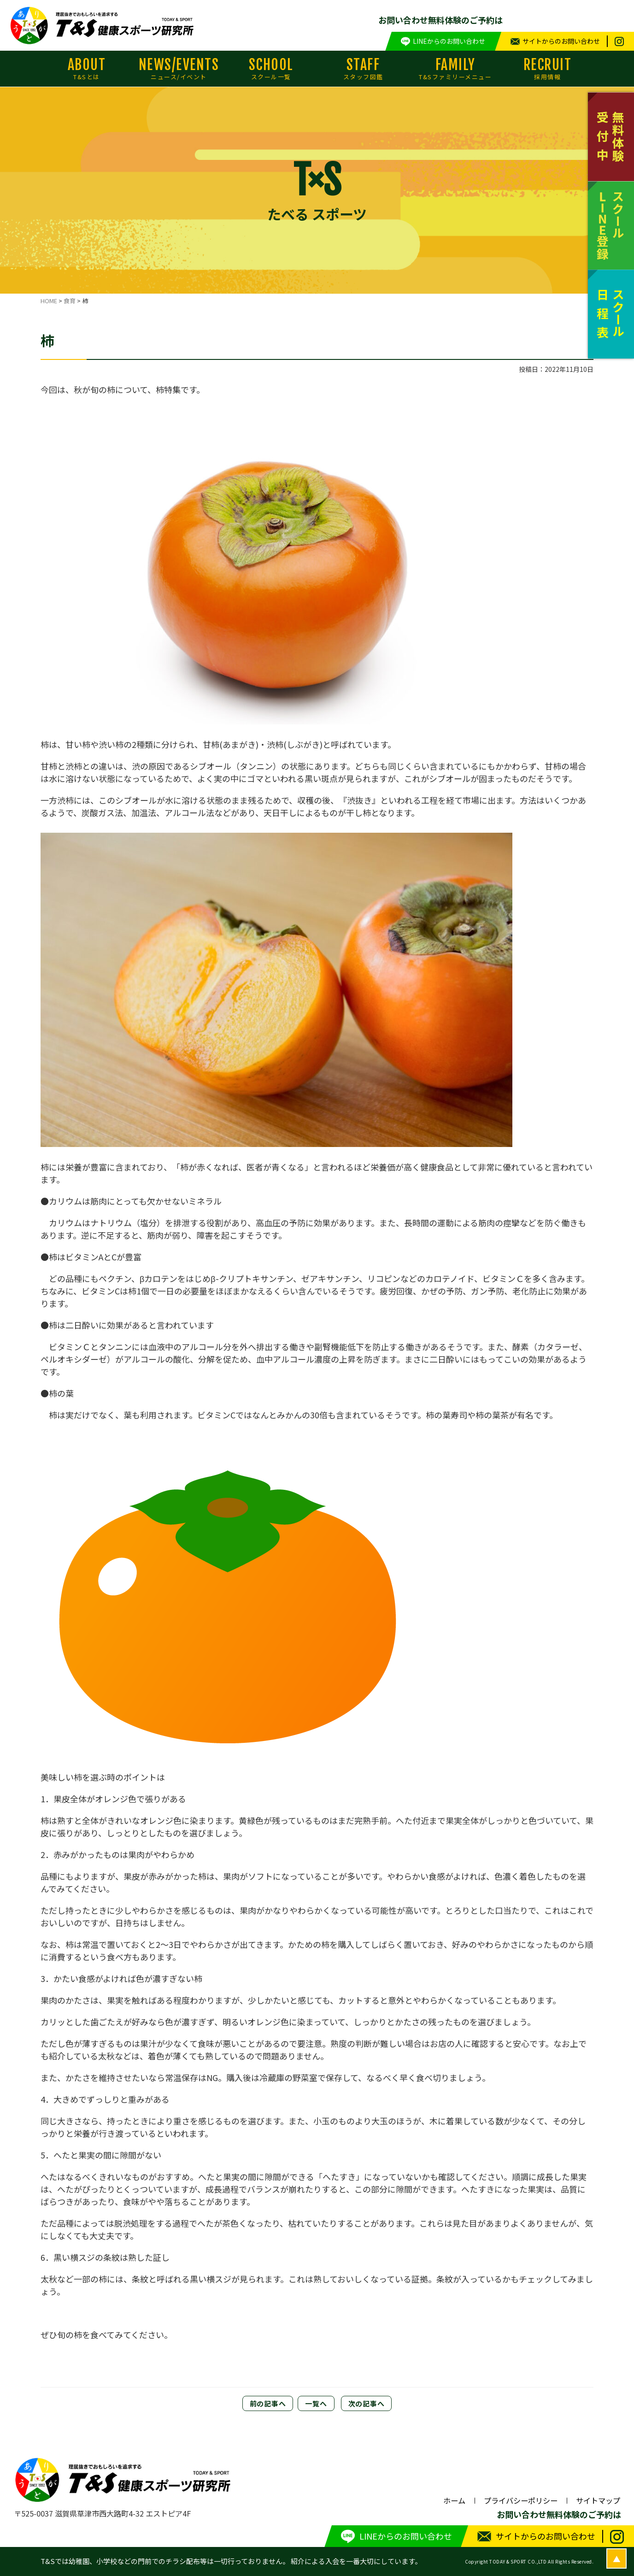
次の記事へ (366, 2403)
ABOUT (87, 69)
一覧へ (316, 2403)
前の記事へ (268, 2403)
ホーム (454, 2500)
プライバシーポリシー (521, 2500)
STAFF (363, 69)
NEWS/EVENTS (179, 69)
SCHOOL (271, 69)
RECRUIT (547, 69)
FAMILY (455, 69)
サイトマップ (598, 2500)
